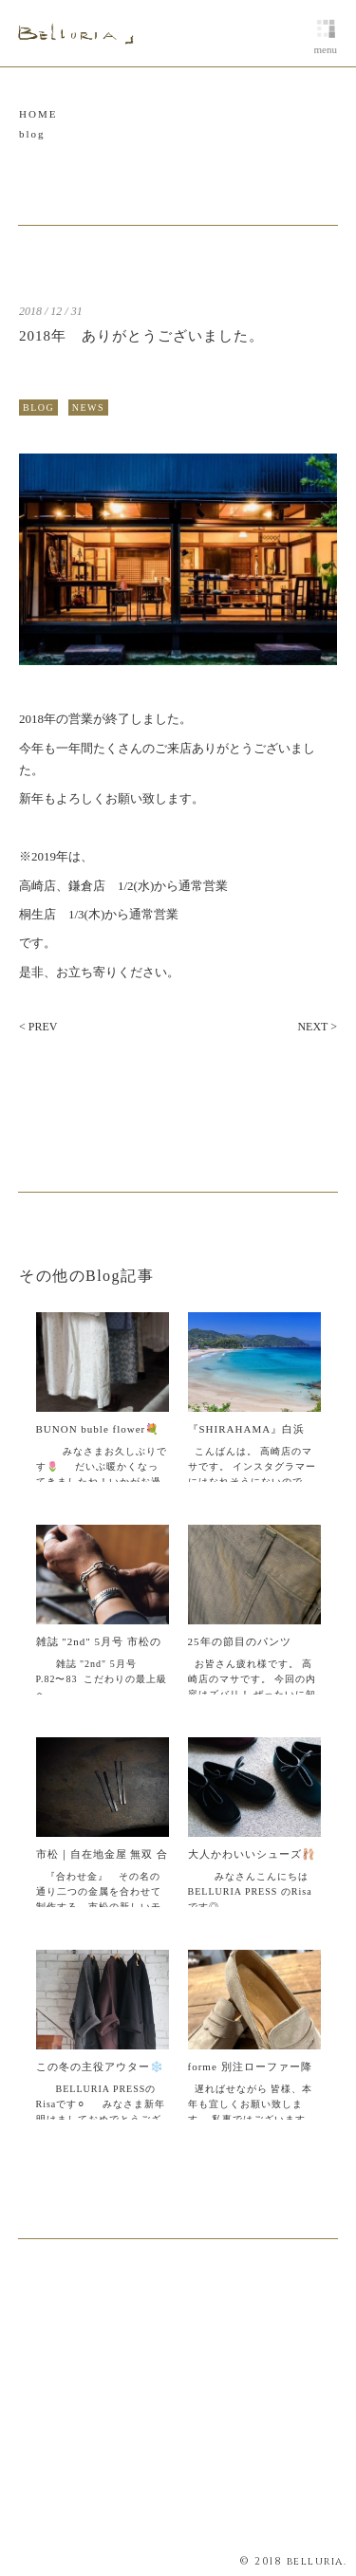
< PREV (38, 1026)
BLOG (38, 407)
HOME (38, 114)
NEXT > (317, 1026)
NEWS (88, 407)
